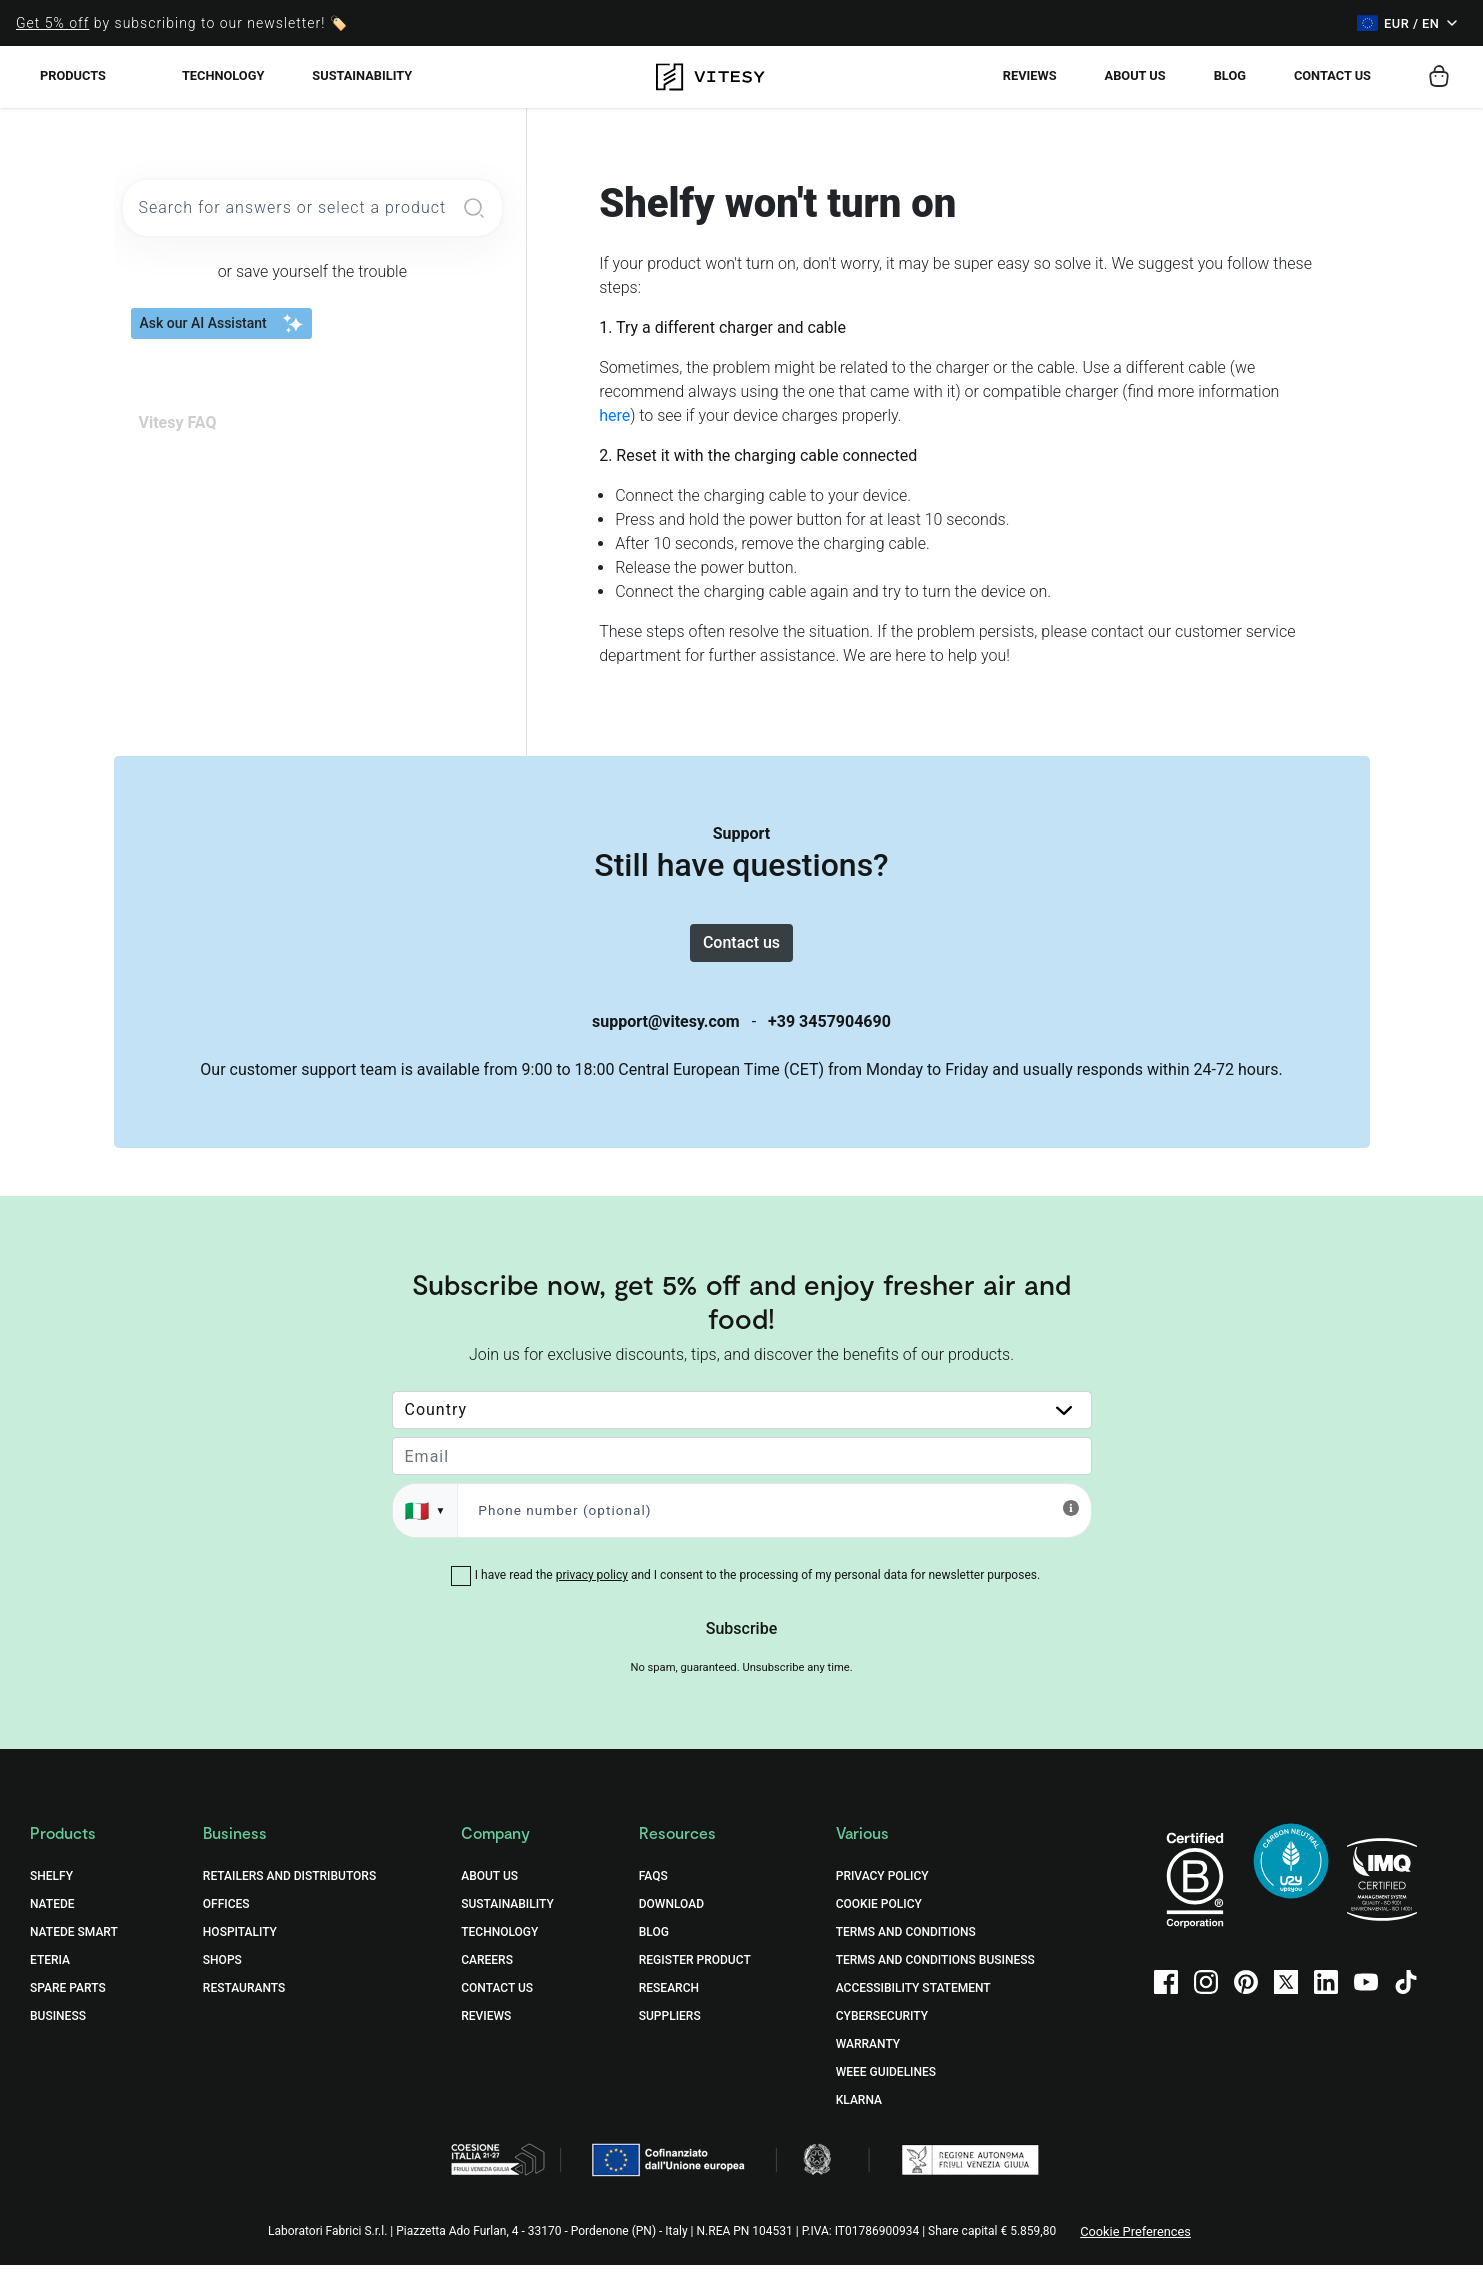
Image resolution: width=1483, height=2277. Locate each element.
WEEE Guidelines (886, 2084)
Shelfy (51, 1888)
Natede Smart (74, 1944)
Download (671, 1916)
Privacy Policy (882, 1888)
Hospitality (240, 1944)
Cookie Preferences (1135, 2243)
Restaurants (244, 2000)
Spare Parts (68, 2000)
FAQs (653, 1888)
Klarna (859, 2112)
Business (58, 2028)
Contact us (1332, 75)
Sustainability (362, 75)
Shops (222, 1972)
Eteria (50, 1972)
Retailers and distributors (289, 1888)
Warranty (868, 2056)
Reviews (1030, 75)
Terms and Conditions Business (935, 1972)
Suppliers (670, 2028)
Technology (223, 75)
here (614, 415)
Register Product (695, 1972)
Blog (1230, 75)
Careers (487, 1972)
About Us (1135, 75)
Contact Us (497, 2000)
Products (73, 75)
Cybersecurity (882, 2028)
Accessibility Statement (913, 2000)
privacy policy (592, 1587)
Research (669, 2000)
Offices (226, 1916)
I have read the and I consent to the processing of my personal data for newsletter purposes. (757, 1587)
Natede (52, 1916)
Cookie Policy (879, 1916)
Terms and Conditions (906, 1944)
